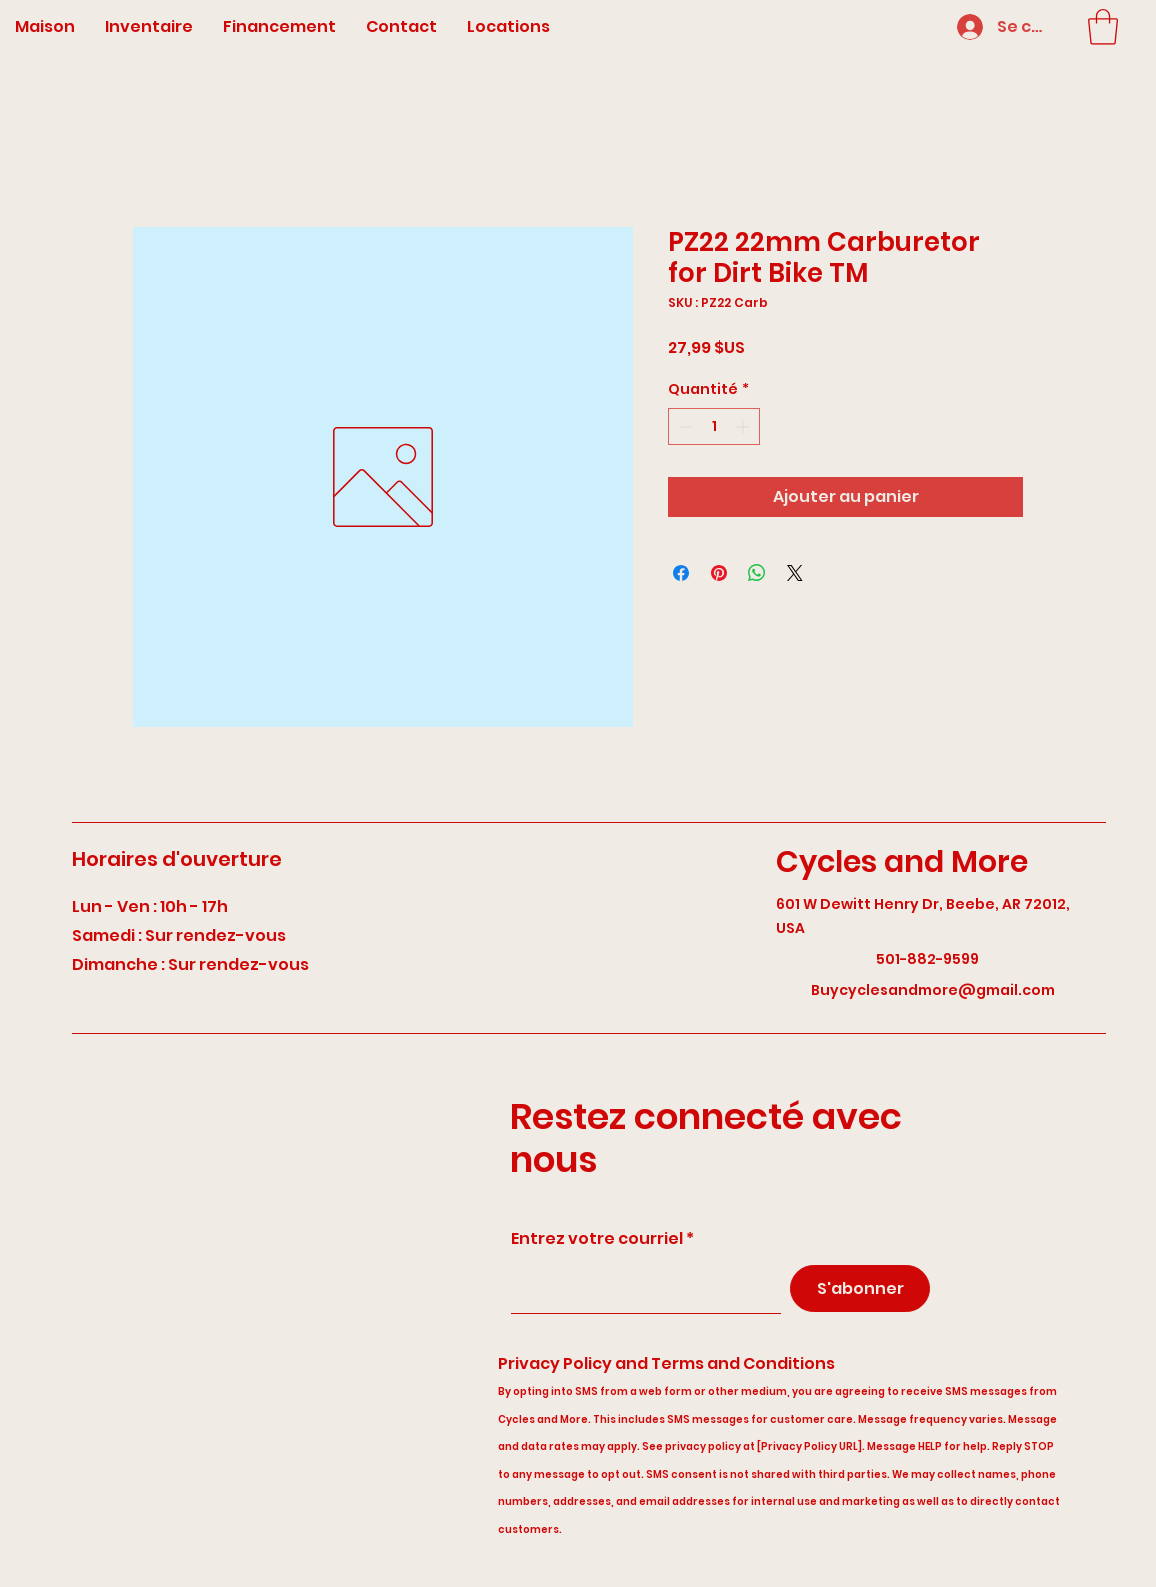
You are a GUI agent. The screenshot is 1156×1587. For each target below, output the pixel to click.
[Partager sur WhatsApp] (757, 573)
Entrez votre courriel (597, 1239)
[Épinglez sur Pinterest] (719, 573)
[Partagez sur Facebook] (681, 573)
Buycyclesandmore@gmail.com (933, 990)
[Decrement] (683, 426)
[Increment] (744, 426)
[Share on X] (795, 573)
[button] (1103, 27)
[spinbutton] (714, 426)
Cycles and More (902, 862)
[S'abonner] (860, 1288)
